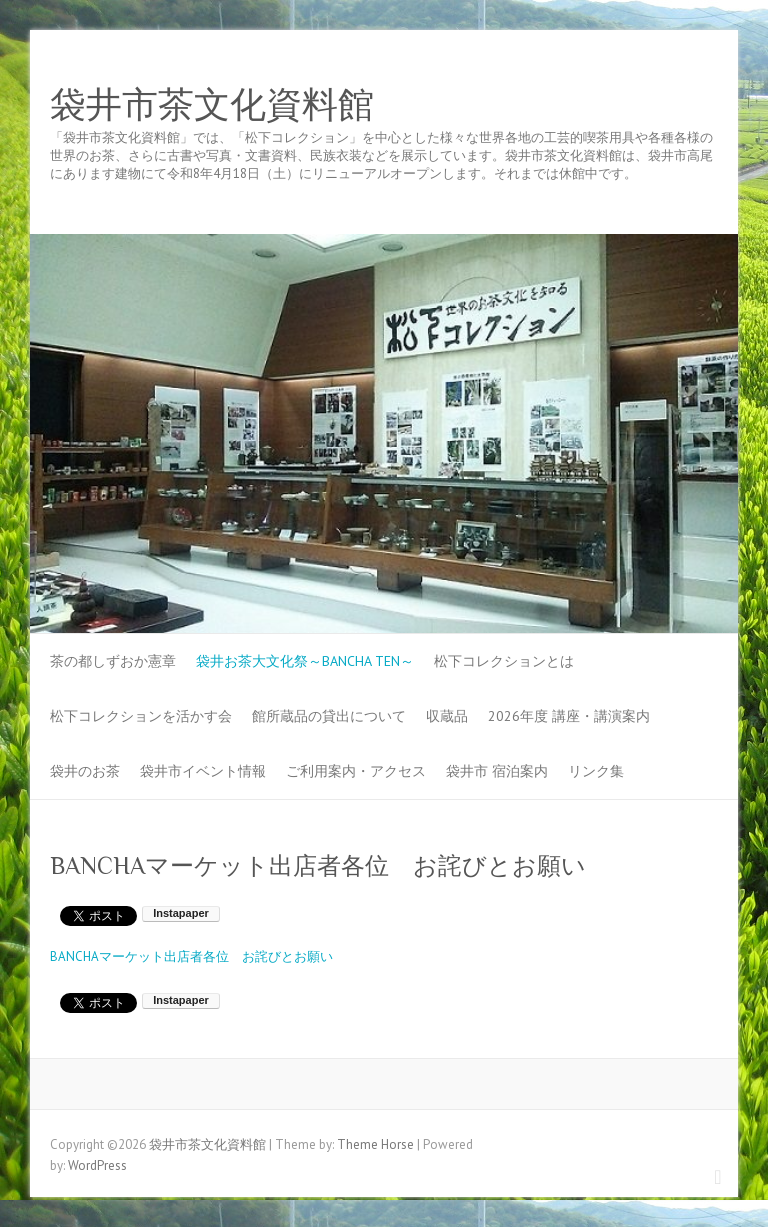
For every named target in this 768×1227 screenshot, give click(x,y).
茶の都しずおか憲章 (113, 661)
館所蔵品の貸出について (329, 716)
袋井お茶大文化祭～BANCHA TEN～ (305, 661)
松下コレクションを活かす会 (141, 716)
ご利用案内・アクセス (356, 771)
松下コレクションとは (504, 661)
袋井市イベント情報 (203, 771)
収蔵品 (447, 716)
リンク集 (596, 771)
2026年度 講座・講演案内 (569, 716)
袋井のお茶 (85, 771)
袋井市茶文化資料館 (212, 105)
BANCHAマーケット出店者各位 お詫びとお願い (191, 956)
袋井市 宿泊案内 (497, 771)
